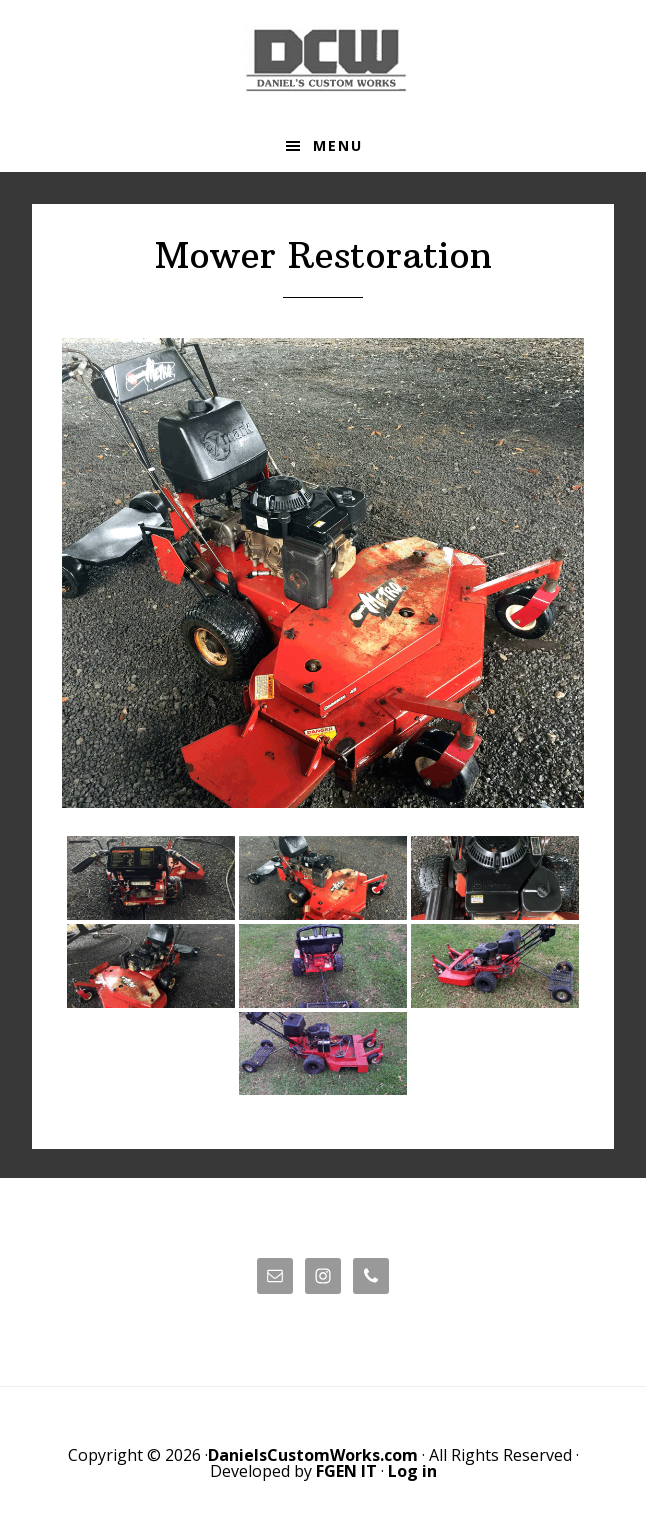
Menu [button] (338, 145)
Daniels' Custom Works (323, 60)
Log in (412, 1471)
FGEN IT (346, 1471)
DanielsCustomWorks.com (313, 1455)
